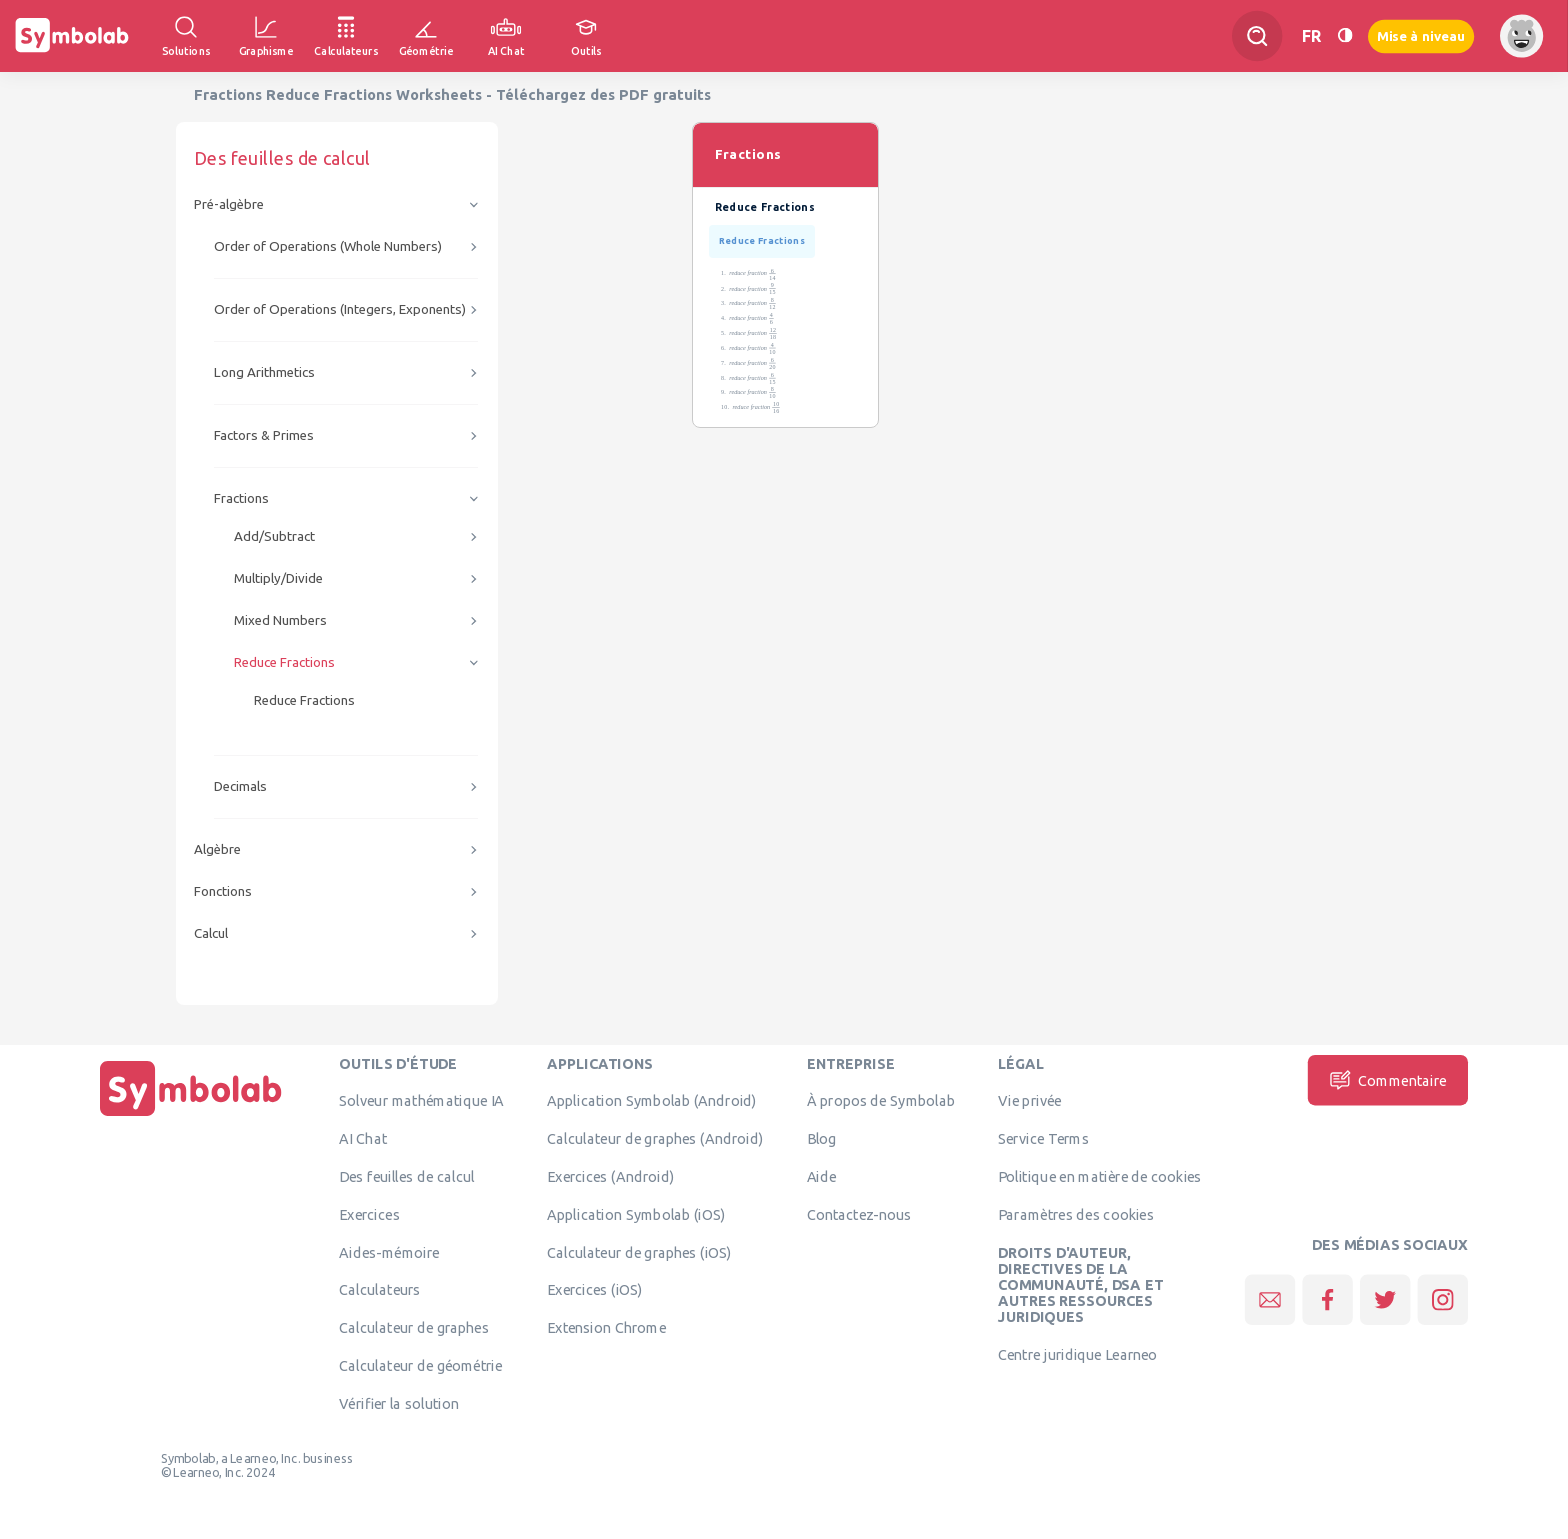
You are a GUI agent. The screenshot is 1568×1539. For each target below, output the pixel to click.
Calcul (211, 933)
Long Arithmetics (264, 372)
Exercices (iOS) (594, 1290)
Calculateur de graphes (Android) (655, 1139)
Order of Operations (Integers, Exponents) (340, 309)
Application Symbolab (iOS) (636, 1214)
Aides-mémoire (389, 1252)
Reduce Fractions (284, 662)
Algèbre (217, 849)
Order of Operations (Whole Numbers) (328, 246)
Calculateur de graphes (413, 1328)
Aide (822, 1176)
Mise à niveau (1421, 35)
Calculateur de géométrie (420, 1365)
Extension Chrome (606, 1328)
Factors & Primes (264, 435)
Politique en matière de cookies (1099, 1176)
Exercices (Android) (610, 1176)
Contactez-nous (859, 1214)
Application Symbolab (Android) (652, 1101)
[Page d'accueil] (191, 1116)
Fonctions (223, 891)
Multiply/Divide (278, 578)
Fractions (241, 498)
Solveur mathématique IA (421, 1101)
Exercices (369, 1214)
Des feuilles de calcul (406, 1176)
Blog (822, 1139)
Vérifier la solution (399, 1403)
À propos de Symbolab (881, 1101)
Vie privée (1029, 1101)
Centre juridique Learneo (1077, 1355)
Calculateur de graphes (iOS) (639, 1252)
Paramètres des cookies (1076, 1214)
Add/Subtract (274, 536)
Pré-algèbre (229, 204)
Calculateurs (379, 1290)
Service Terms (1043, 1139)
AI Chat (363, 1139)
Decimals (240, 786)
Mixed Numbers (280, 620)
